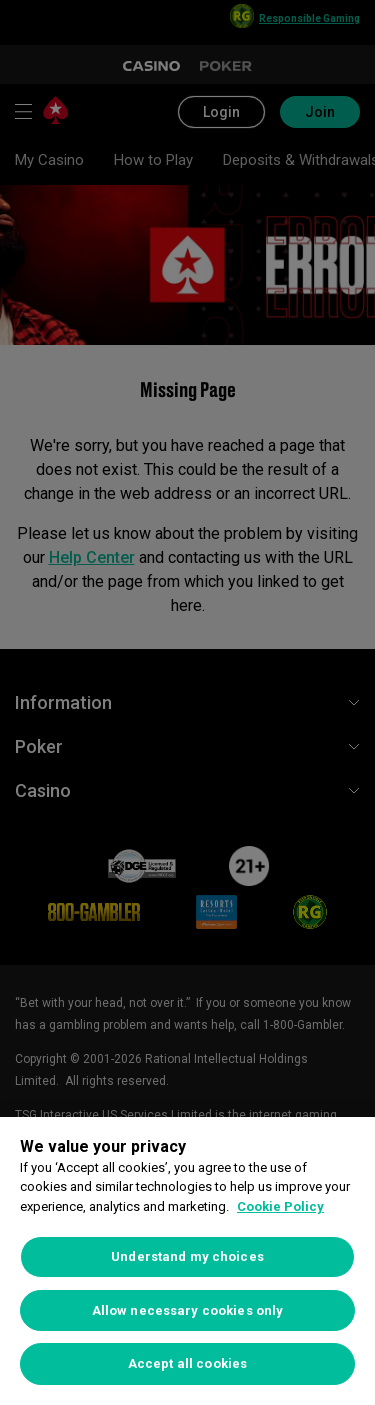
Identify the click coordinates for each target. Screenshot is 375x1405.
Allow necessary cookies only (188, 1310)
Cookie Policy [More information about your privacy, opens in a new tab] (280, 1206)
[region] (187, 1261)
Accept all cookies (187, 1363)
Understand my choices (187, 1256)
